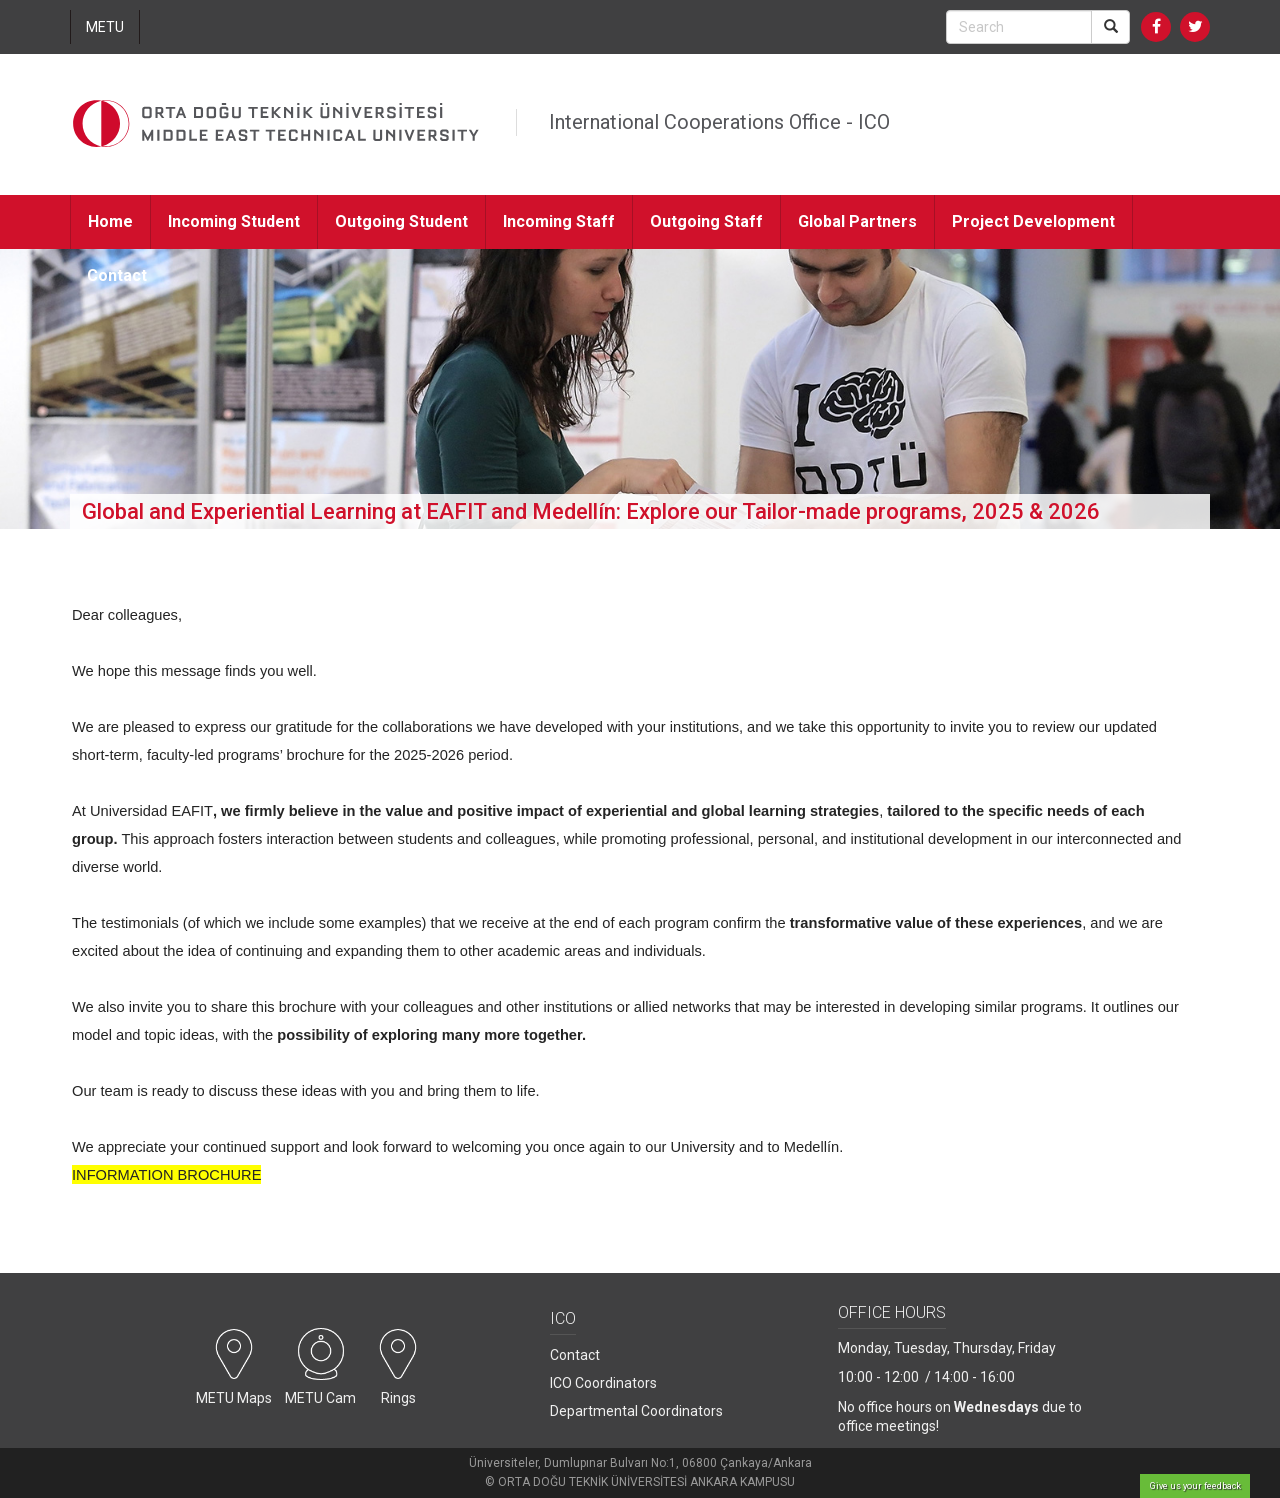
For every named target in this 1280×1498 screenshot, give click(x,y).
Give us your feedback (1195, 1486)
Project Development (1033, 221)
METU (105, 27)
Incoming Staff (559, 221)
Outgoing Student (401, 221)
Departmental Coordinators (636, 1411)
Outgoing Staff (706, 221)
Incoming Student (234, 221)
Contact (117, 275)
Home (110, 221)
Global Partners (857, 221)
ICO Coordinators (603, 1383)
